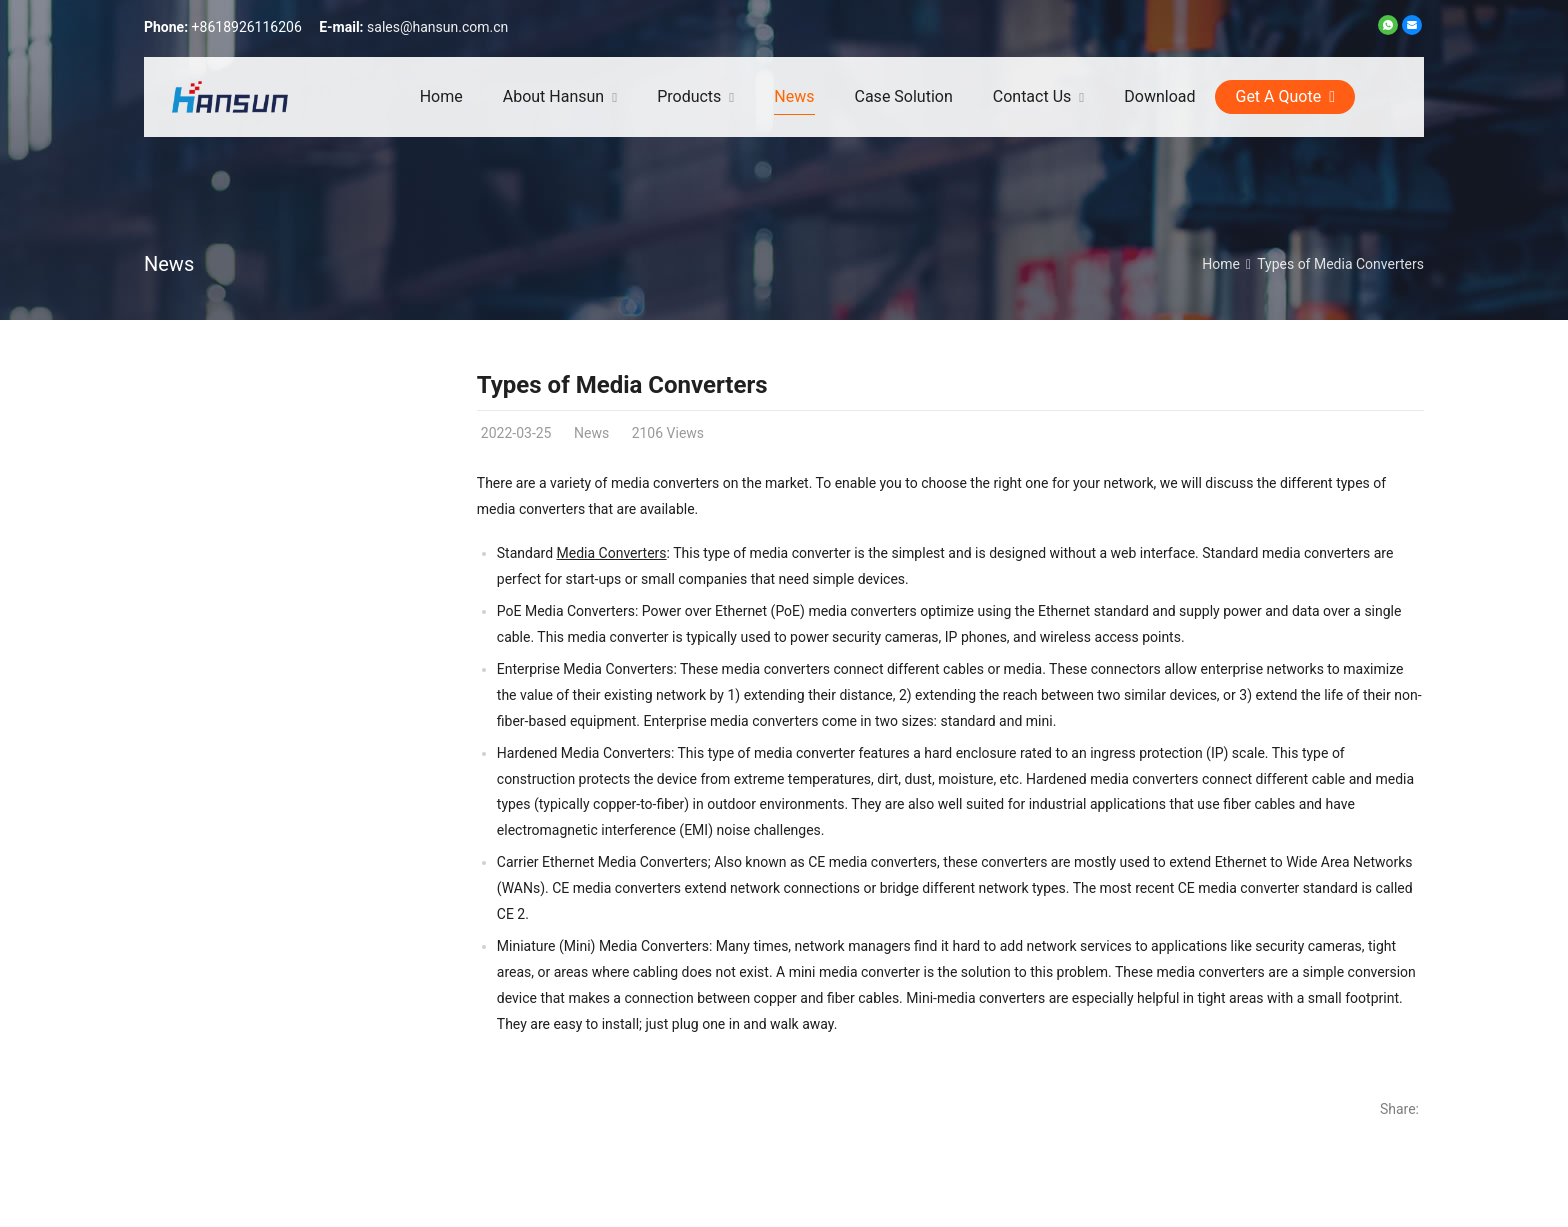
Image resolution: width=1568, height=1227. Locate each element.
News (169, 264)
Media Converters (612, 553)
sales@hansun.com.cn (437, 27)
